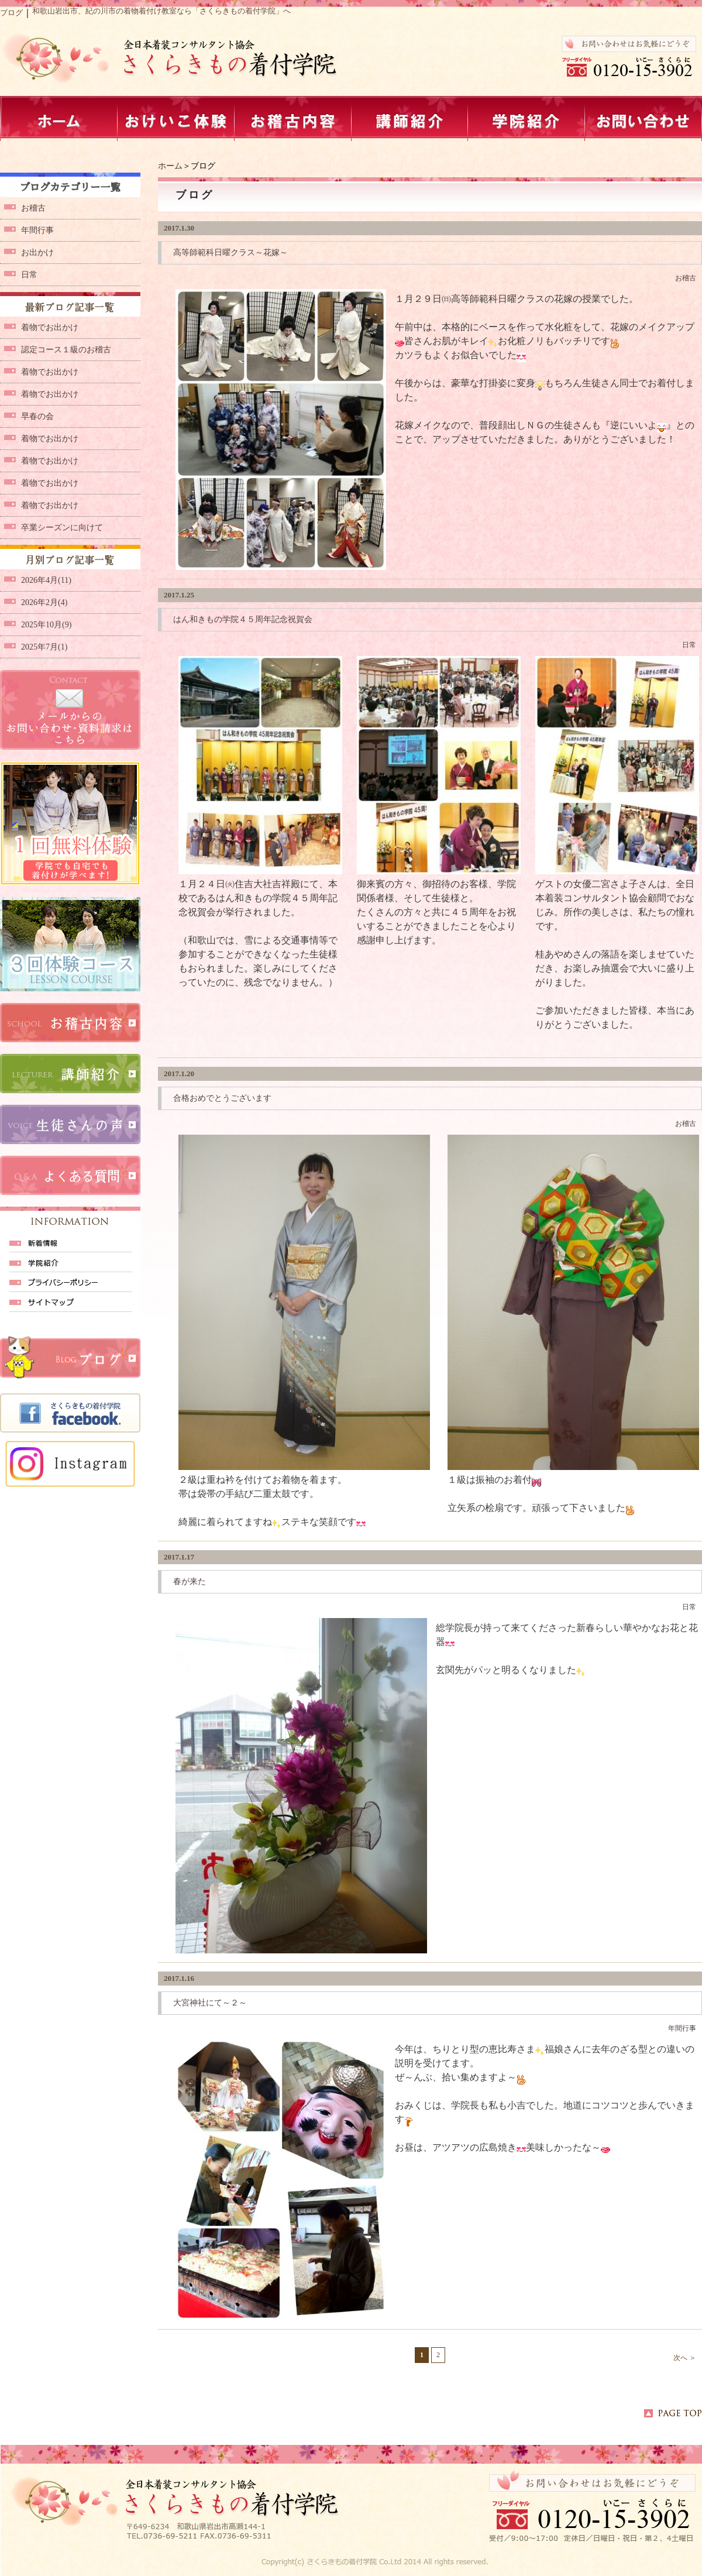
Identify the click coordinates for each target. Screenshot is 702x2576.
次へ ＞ (684, 2358)
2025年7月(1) (44, 647)
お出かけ (37, 252)
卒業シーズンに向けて (62, 527)
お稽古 (685, 278)
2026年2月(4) (44, 602)
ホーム (170, 166)
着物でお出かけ (49, 327)
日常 (689, 645)
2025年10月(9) (46, 624)
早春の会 (37, 416)
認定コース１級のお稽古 (66, 349)
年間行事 (682, 2028)
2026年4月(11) (46, 580)
